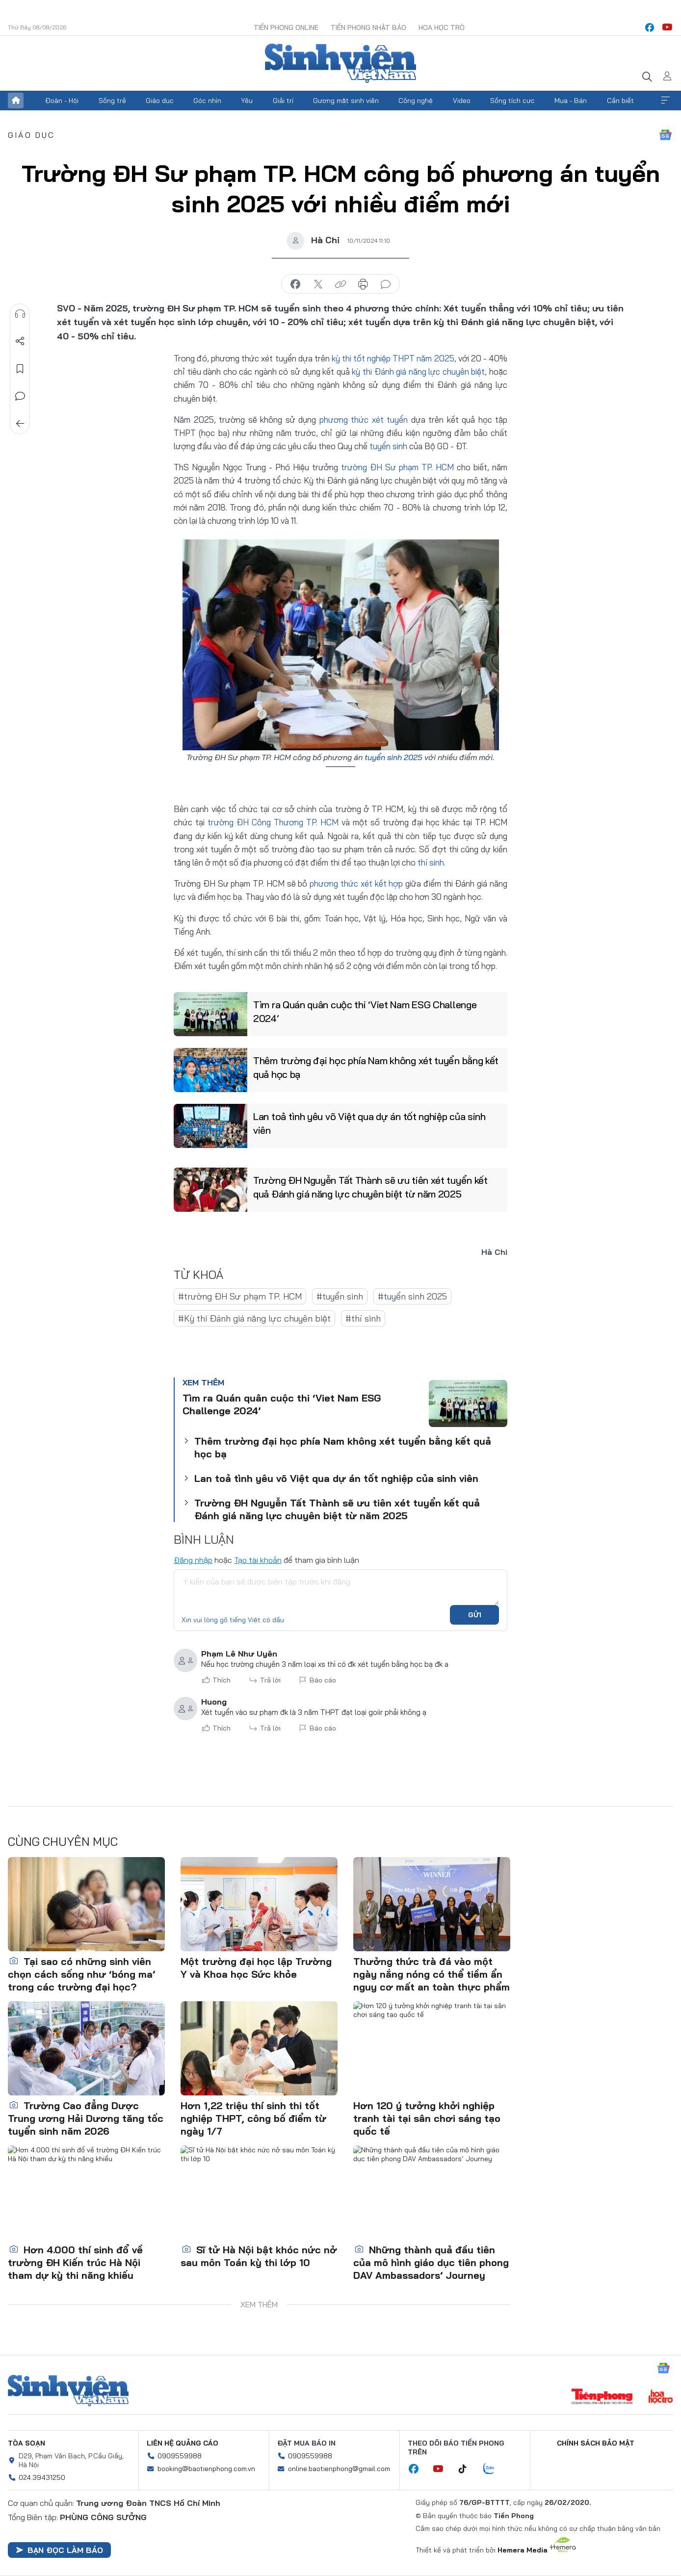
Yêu (247, 100)
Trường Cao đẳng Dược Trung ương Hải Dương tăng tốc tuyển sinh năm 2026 (85, 2118)
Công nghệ (415, 100)
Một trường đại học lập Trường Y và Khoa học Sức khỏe (256, 1967)
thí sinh (431, 862)
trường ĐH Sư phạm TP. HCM (397, 467)
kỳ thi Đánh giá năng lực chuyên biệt (418, 371)
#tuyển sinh (339, 1296)
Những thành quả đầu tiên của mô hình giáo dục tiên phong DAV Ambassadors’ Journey (431, 2262)
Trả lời (270, 1680)
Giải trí (283, 100)
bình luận (386, 284)
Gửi (474, 1614)
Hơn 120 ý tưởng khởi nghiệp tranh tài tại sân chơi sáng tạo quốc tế (426, 2118)
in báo (363, 284)
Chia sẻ (20, 341)
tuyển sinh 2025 (393, 757)
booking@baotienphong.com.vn (206, 2468)
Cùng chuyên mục (63, 1841)
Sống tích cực (512, 100)
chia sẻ (295, 284)
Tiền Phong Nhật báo (368, 27)
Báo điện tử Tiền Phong (340, 63)
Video (462, 100)
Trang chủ (16, 100)
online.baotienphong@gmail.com (339, 2468)
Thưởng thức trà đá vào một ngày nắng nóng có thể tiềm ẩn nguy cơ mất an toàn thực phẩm (431, 1974)
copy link (340, 284)
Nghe (20, 314)
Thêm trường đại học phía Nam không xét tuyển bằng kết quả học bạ (375, 1067)
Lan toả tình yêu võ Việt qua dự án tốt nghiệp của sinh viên (369, 1123)
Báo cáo (323, 1680)
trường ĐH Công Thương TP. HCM (273, 822)
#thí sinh (363, 1318)
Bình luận (20, 396)
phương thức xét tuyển (363, 419)
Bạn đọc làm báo (59, 2550)
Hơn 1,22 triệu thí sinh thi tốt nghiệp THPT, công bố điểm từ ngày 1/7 (253, 2118)
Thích (221, 1680)
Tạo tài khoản (258, 1560)
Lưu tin (20, 369)
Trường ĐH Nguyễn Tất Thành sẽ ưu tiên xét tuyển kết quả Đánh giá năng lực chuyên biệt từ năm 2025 (370, 1187)
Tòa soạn (26, 2443)
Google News (665, 135)
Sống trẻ (112, 100)
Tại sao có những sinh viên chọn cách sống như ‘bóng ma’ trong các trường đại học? (81, 1974)
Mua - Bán (570, 100)
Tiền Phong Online (286, 27)
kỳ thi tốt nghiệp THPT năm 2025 (393, 358)
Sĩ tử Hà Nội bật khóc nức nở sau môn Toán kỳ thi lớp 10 (259, 2256)
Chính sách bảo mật (595, 2443)
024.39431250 (42, 2477)
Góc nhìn (207, 100)
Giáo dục (160, 100)
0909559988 (179, 2455)
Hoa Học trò (442, 27)
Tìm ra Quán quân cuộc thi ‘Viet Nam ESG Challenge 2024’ (364, 1011)
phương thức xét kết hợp (356, 883)
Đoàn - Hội (62, 100)
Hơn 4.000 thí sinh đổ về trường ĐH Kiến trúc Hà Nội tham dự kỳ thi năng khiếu (75, 2262)
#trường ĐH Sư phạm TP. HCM (240, 1296)
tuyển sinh (388, 446)
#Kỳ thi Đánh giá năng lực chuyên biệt (254, 1318)
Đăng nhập (193, 1560)
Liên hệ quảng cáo (182, 2443)
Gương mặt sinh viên (346, 100)
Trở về (20, 424)
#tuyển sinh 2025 (412, 1296)
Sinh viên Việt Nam (68, 2390)
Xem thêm (665, 100)
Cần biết (620, 100)
